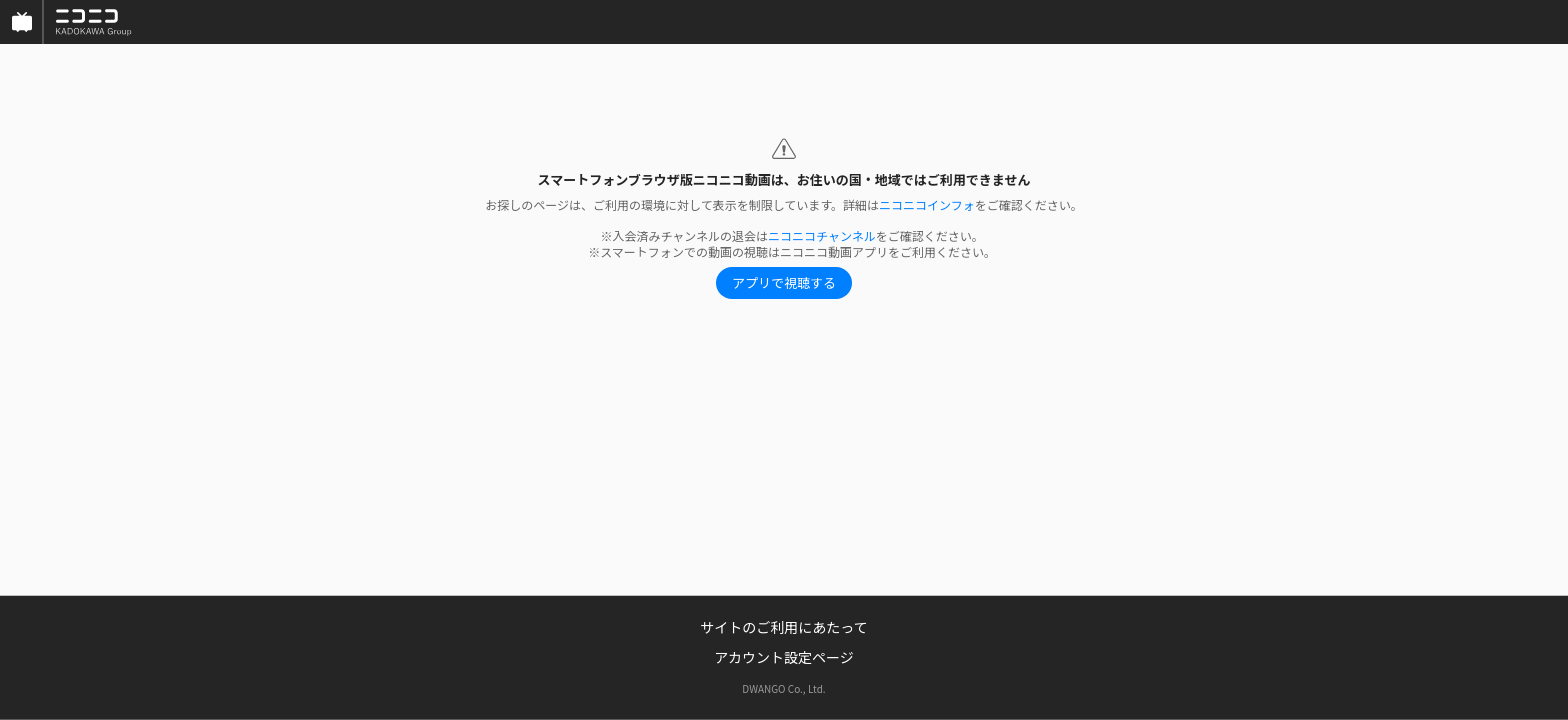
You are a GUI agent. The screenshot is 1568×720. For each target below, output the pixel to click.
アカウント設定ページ (784, 657)
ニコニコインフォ (927, 204)
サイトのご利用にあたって (783, 627)
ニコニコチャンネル (822, 235)
